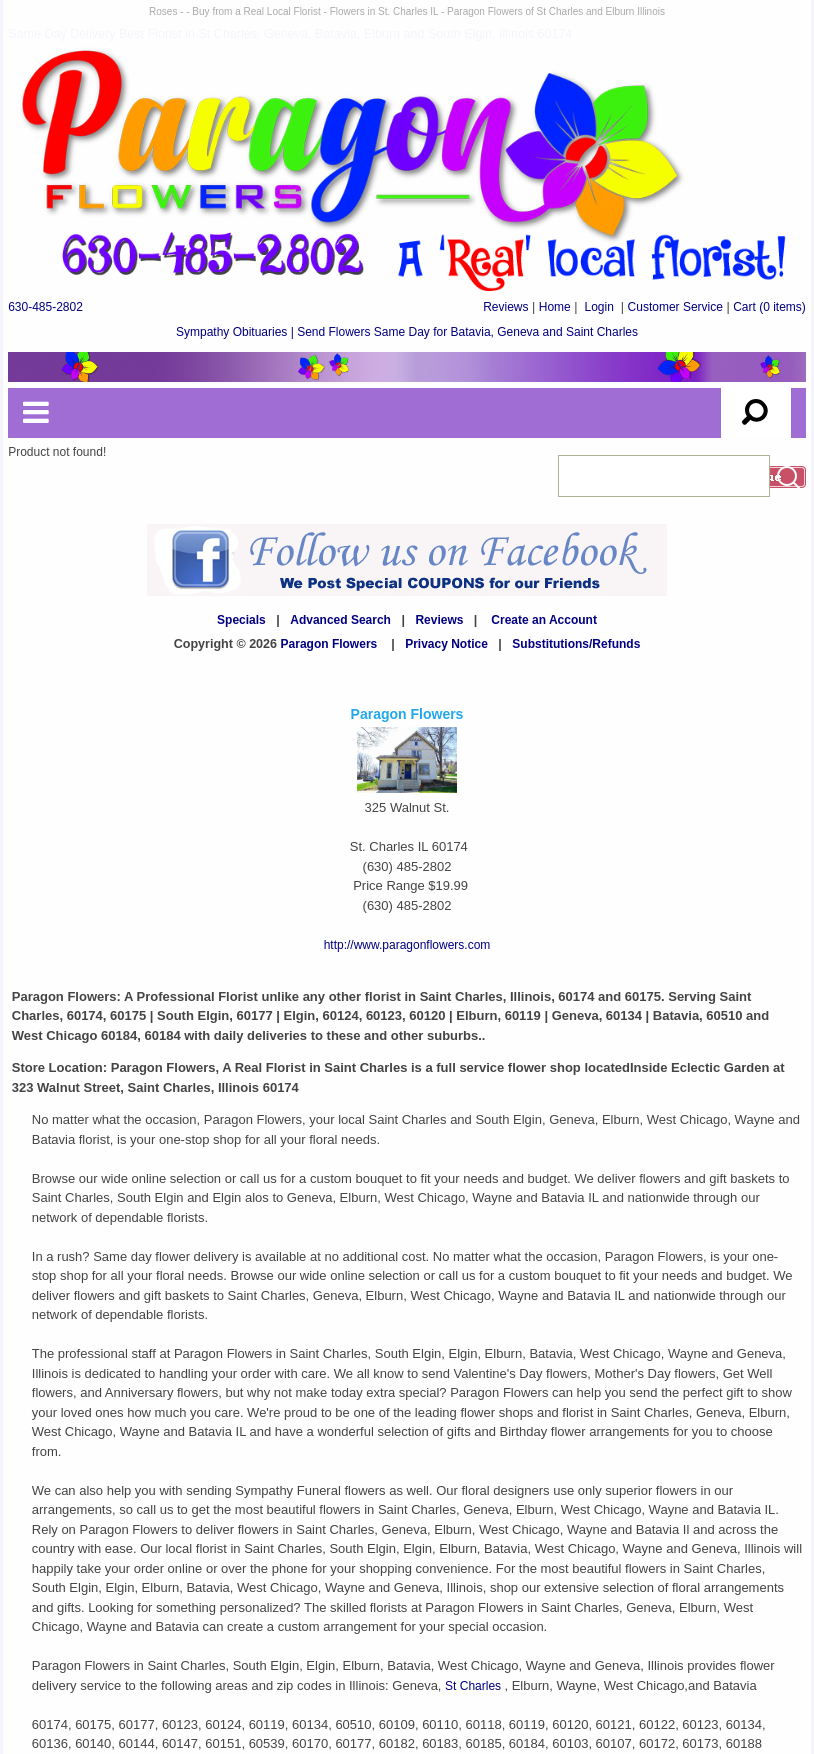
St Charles (474, 1686)
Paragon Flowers (329, 644)
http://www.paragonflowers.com (407, 945)
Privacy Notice (446, 644)
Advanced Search (340, 620)
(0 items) (769, 307)
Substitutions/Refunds (576, 644)
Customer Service (675, 307)
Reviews (505, 307)
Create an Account (544, 620)
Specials (241, 620)
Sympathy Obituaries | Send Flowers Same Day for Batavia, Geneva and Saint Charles (407, 332)
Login (598, 307)
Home (555, 307)
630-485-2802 (45, 307)
